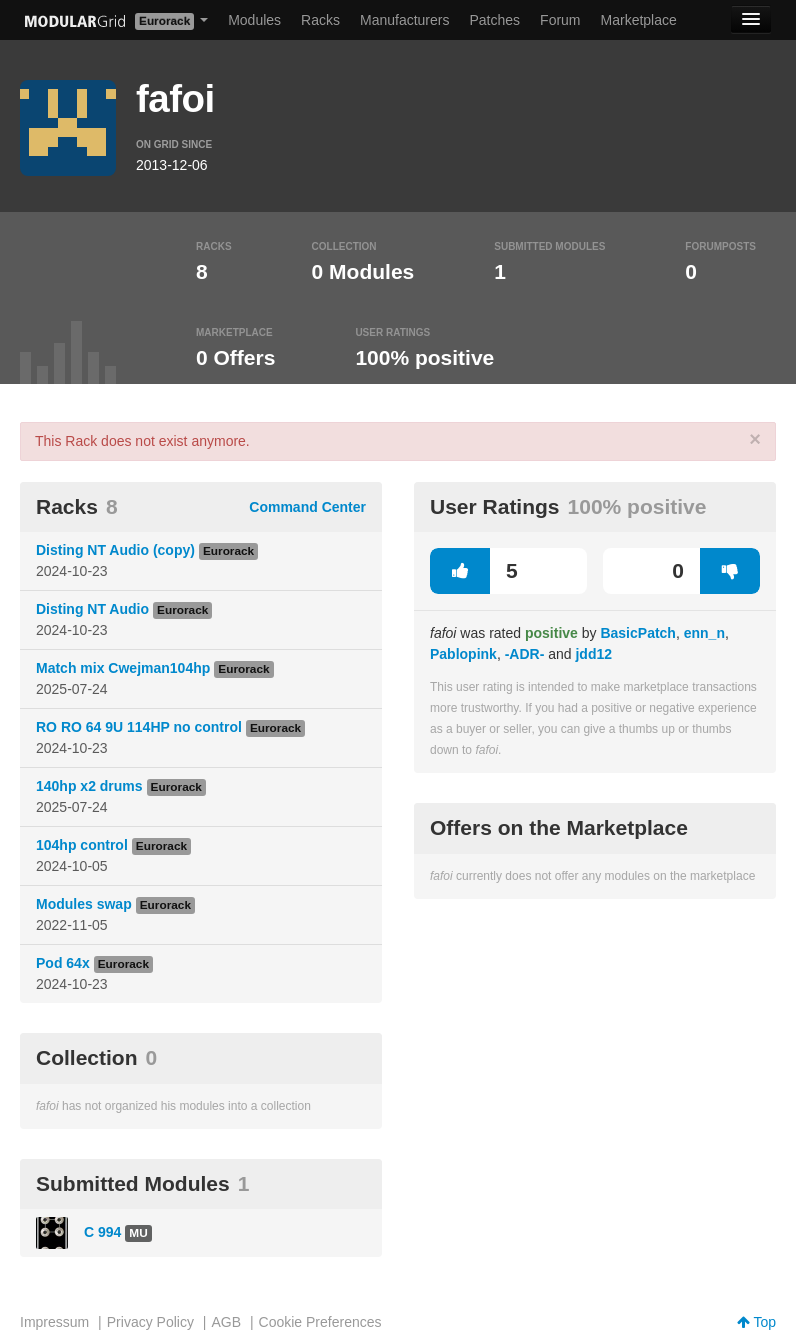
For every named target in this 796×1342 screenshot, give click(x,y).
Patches (494, 20)
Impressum (54, 1322)
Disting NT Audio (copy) (115, 550)
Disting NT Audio (92, 609)
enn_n (704, 633)
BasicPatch (637, 633)
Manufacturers (404, 20)
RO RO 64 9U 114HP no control (139, 727)
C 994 (102, 1232)
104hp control (82, 845)
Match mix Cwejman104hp (123, 668)
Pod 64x (63, 963)
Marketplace (639, 20)
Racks (320, 20)
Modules (254, 20)
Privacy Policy (150, 1322)
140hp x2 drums (89, 786)
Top (756, 1322)
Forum (560, 20)
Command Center (307, 507)
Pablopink (463, 654)
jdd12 (593, 654)
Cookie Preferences (320, 1322)
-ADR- (525, 654)
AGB (226, 1322)
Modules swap (84, 904)
